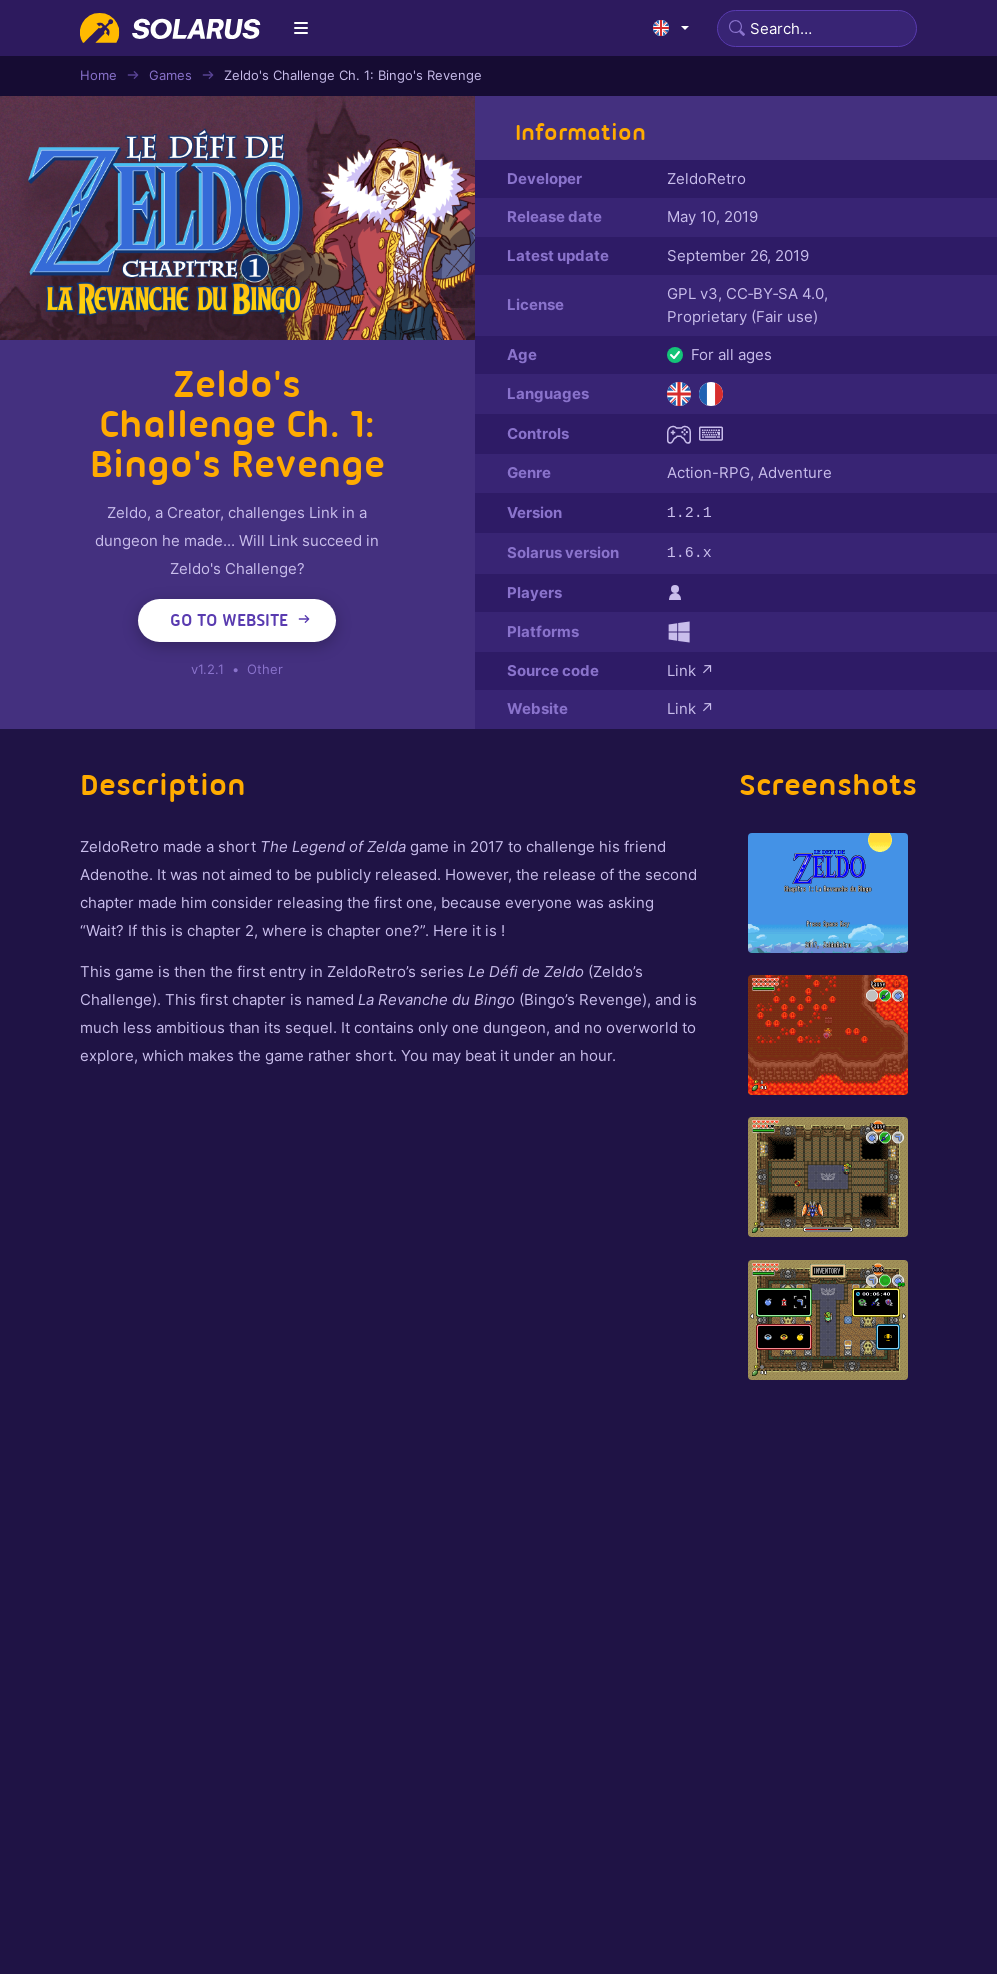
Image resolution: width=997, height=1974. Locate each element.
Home (98, 75)
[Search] (817, 28)
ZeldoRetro (706, 178)
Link (690, 668)
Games (170, 75)
